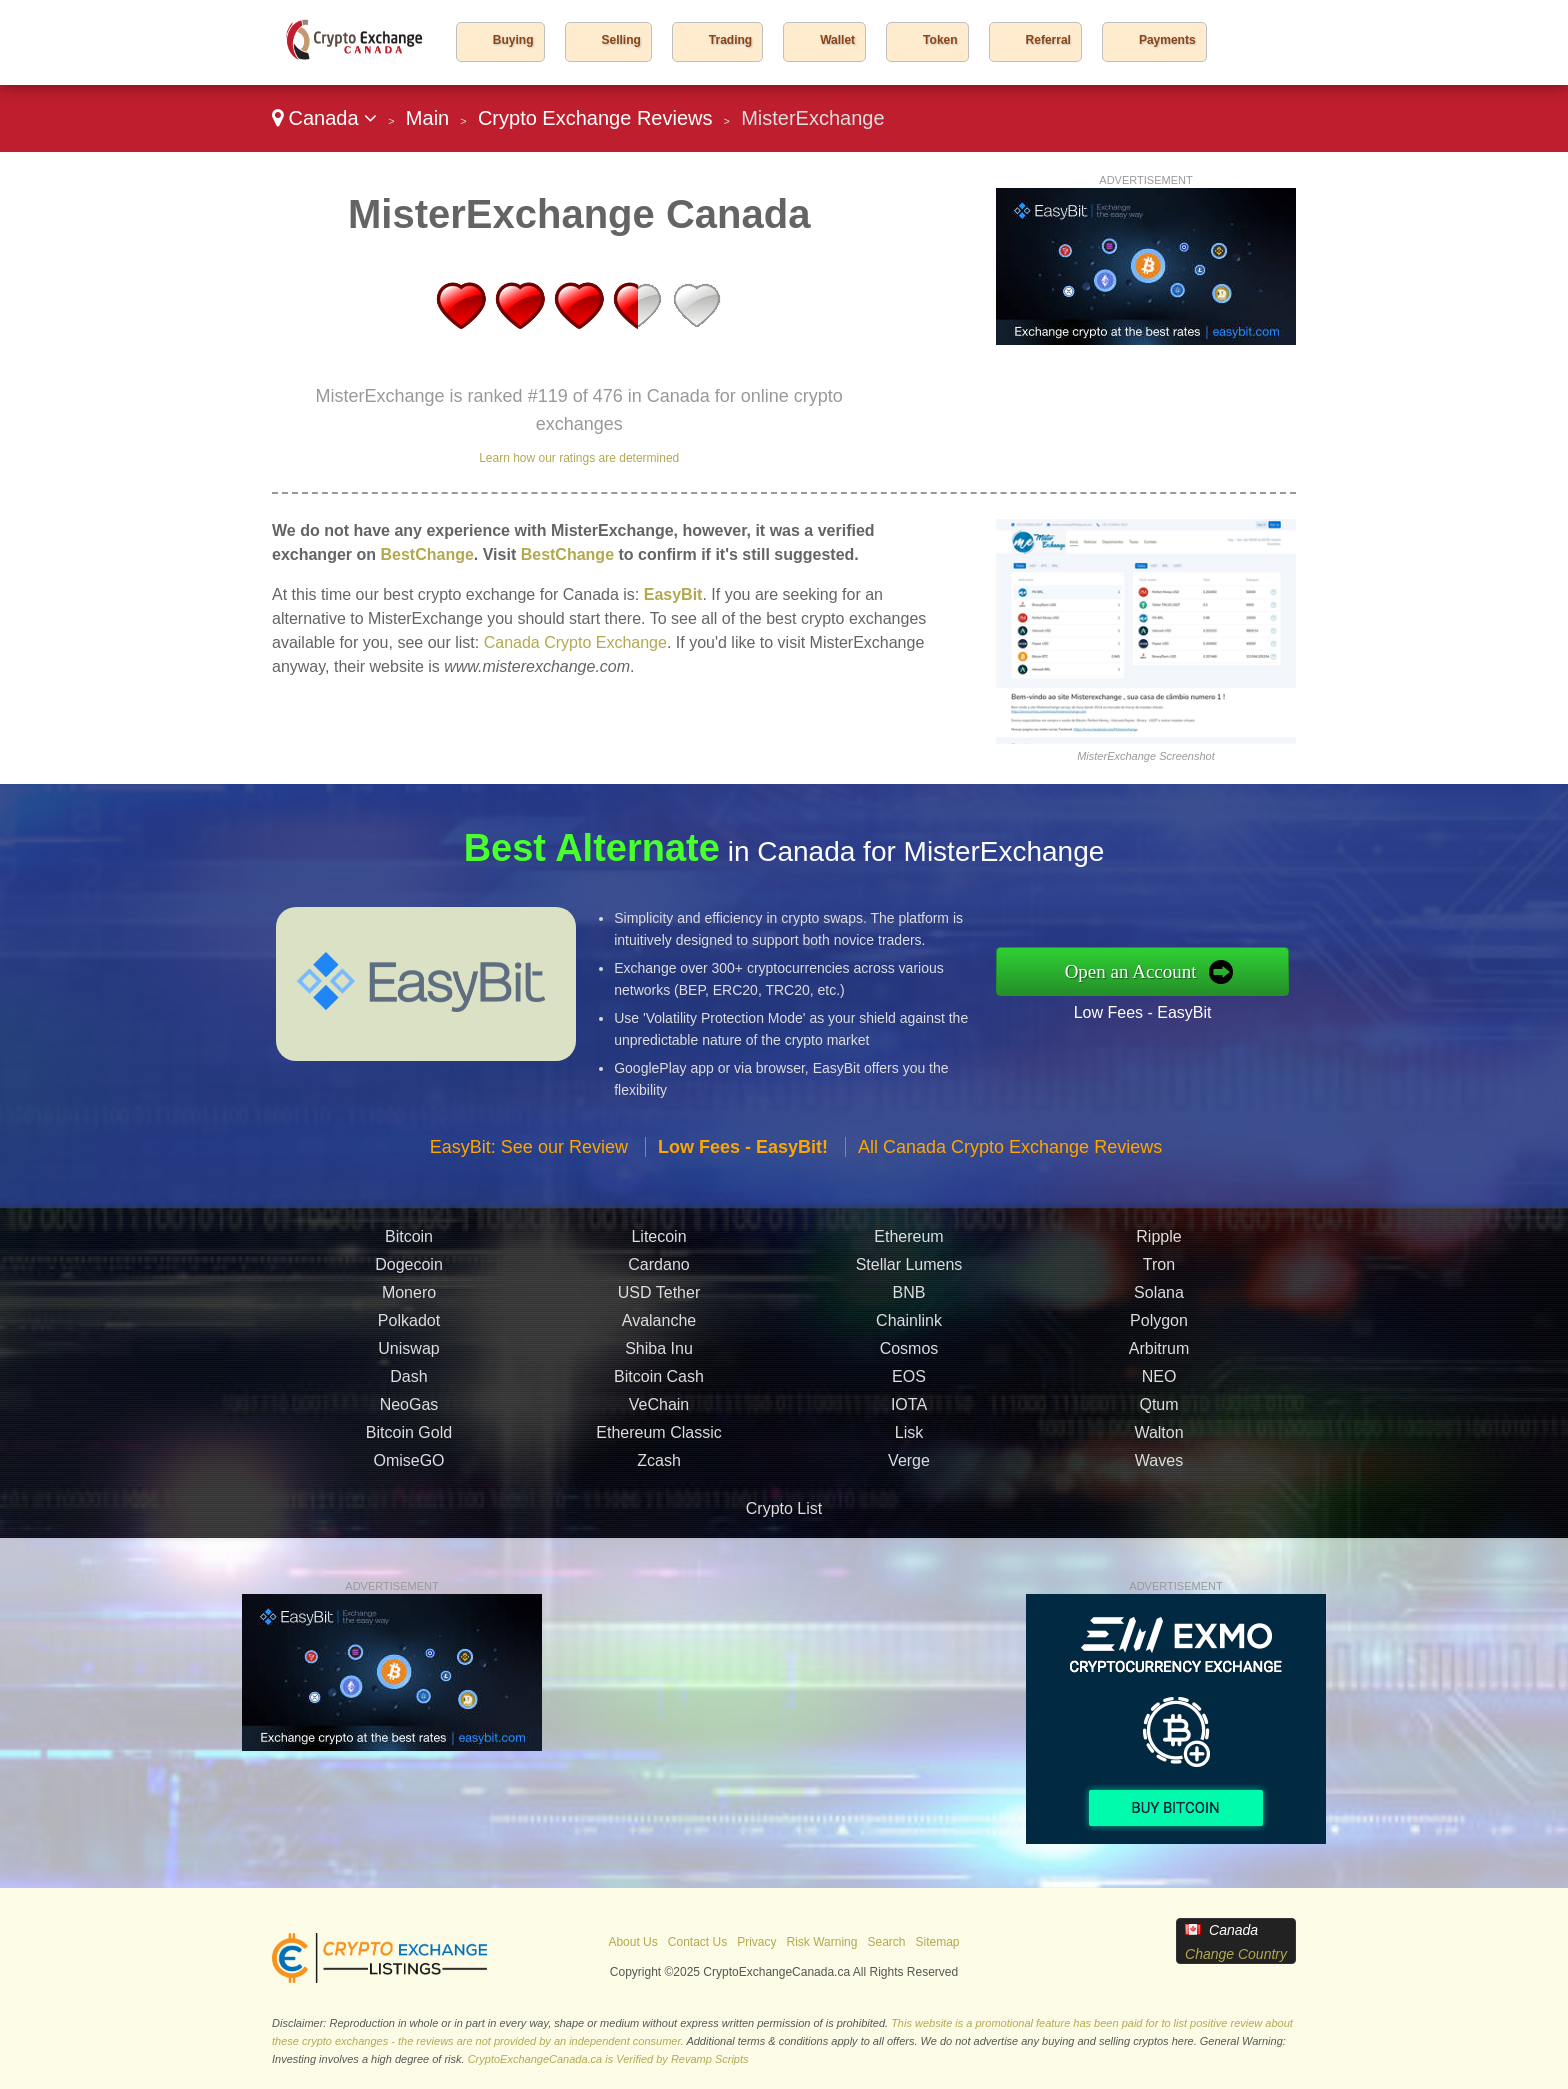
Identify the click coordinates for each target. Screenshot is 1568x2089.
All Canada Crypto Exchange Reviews (1010, 1156)
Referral (1048, 40)
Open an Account (1140, 971)
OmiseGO (408, 1469)
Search (886, 1942)
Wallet (837, 40)
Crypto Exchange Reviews (595, 118)
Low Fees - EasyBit (1152, 1010)
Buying (513, 40)
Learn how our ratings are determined (579, 458)
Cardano (658, 1273)
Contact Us (697, 1942)
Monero (409, 1301)
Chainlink (909, 1329)
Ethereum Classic (658, 1441)
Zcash (659, 1469)
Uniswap (408, 1357)
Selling (621, 40)
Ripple (1158, 1245)
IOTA (909, 1413)
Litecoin (658, 1245)
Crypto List (784, 1508)
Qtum (1158, 1413)
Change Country (1236, 1954)
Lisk (909, 1441)
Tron (1159, 1273)
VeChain (659, 1413)
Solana (1159, 1301)
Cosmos (909, 1357)
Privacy (756, 1942)
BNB (909, 1301)
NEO (1159, 1385)
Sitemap (938, 1942)
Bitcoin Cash (659, 1385)
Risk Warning (822, 1942)
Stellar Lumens (909, 1273)
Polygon (1159, 1329)
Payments (1167, 40)
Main (427, 118)
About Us (632, 1942)
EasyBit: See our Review (529, 1156)
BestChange (426, 554)
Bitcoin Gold (409, 1441)
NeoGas (409, 1413)
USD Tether (659, 1301)
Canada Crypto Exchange (575, 642)
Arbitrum (1159, 1357)
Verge (909, 1469)
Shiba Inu (659, 1357)
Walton (1158, 1441)
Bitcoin (409, 1245)
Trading (730, 40)
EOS (909, 1385)
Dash (408, 1385)
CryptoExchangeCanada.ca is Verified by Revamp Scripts (608, 2059)
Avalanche (659, 1329)
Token (940, 40)
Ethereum (908, 1245)
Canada (324, 118)
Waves (1159, 1469)
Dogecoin (409, 1273)
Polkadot (409, 1329)
